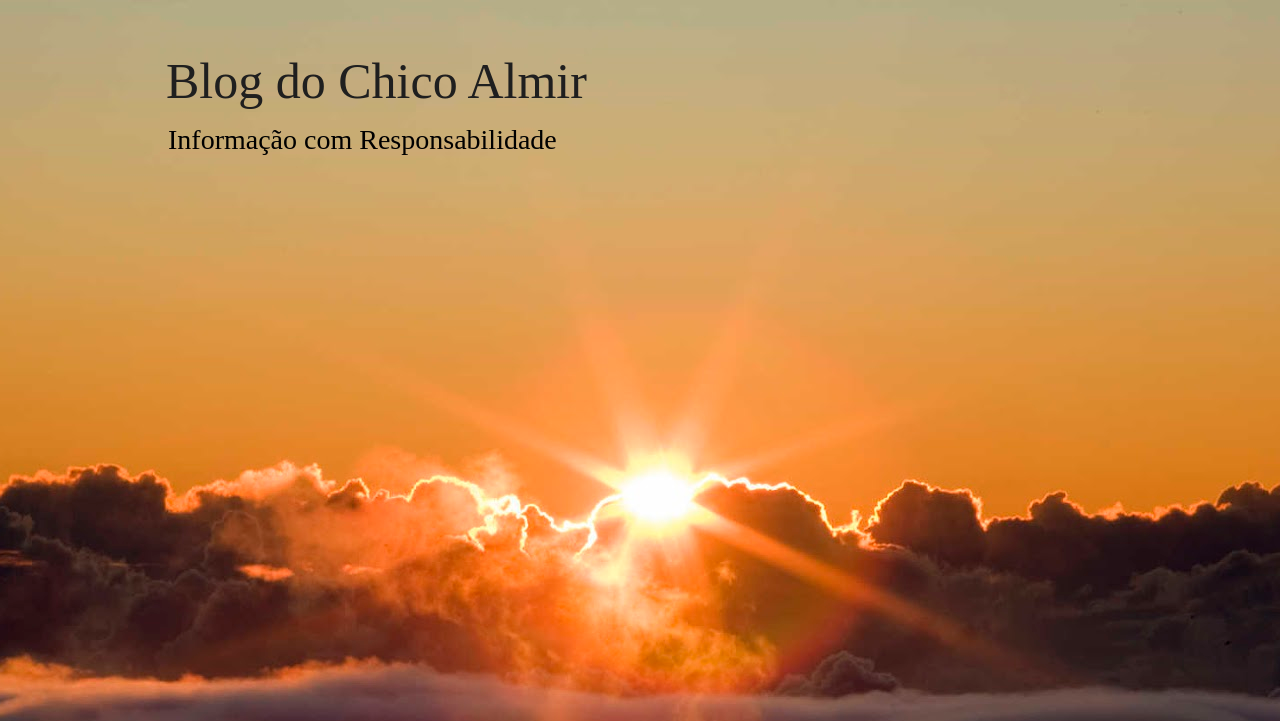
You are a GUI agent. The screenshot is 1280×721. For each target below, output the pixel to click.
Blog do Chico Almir (376, 81)
